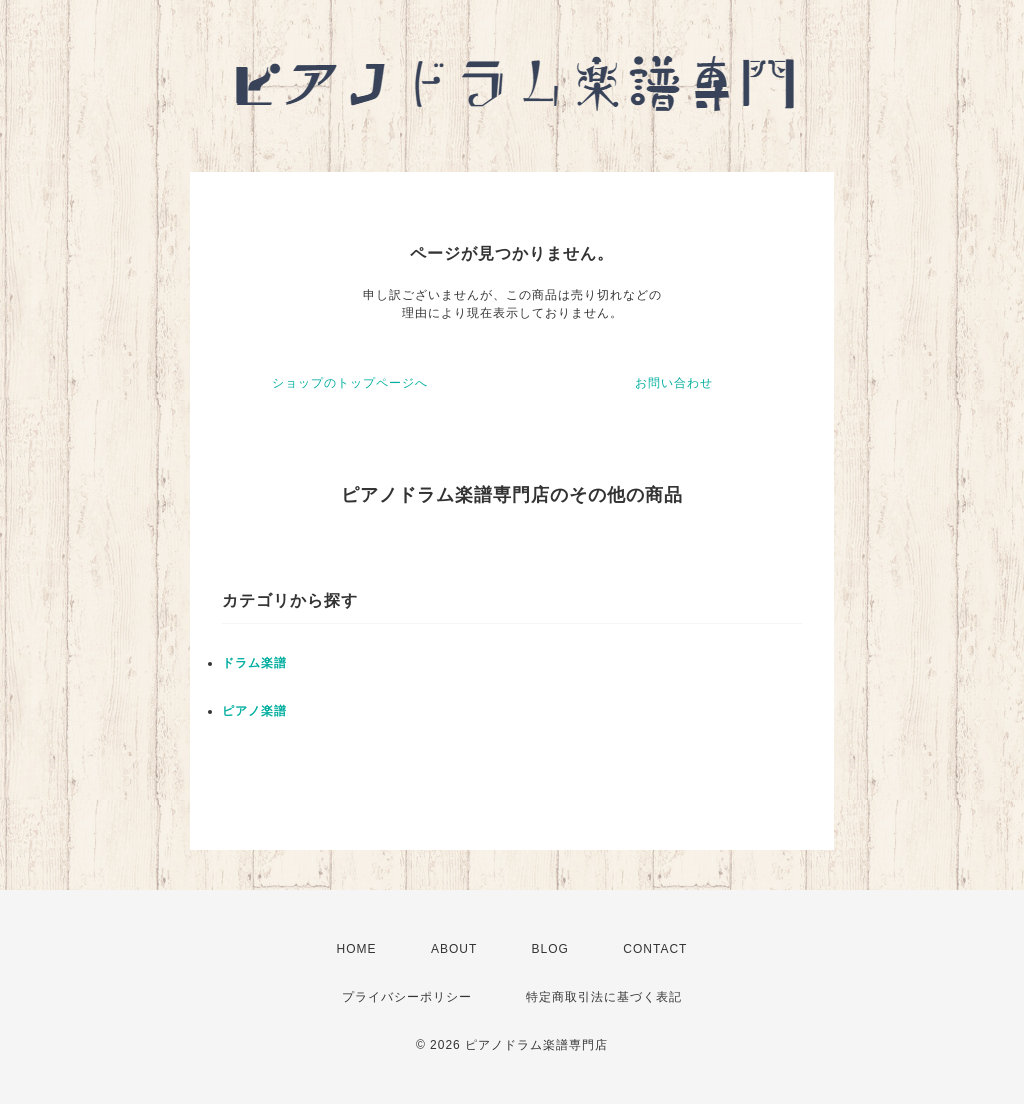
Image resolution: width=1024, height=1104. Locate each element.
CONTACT (655, 949)
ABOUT (454, 949)
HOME (357, 949)
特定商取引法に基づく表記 (604, 997)
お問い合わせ (674, 383)
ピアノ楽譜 (254, 711)
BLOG (550, 949)
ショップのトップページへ (350, 383)
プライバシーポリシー (407, 997)
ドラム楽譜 (254, 663)
